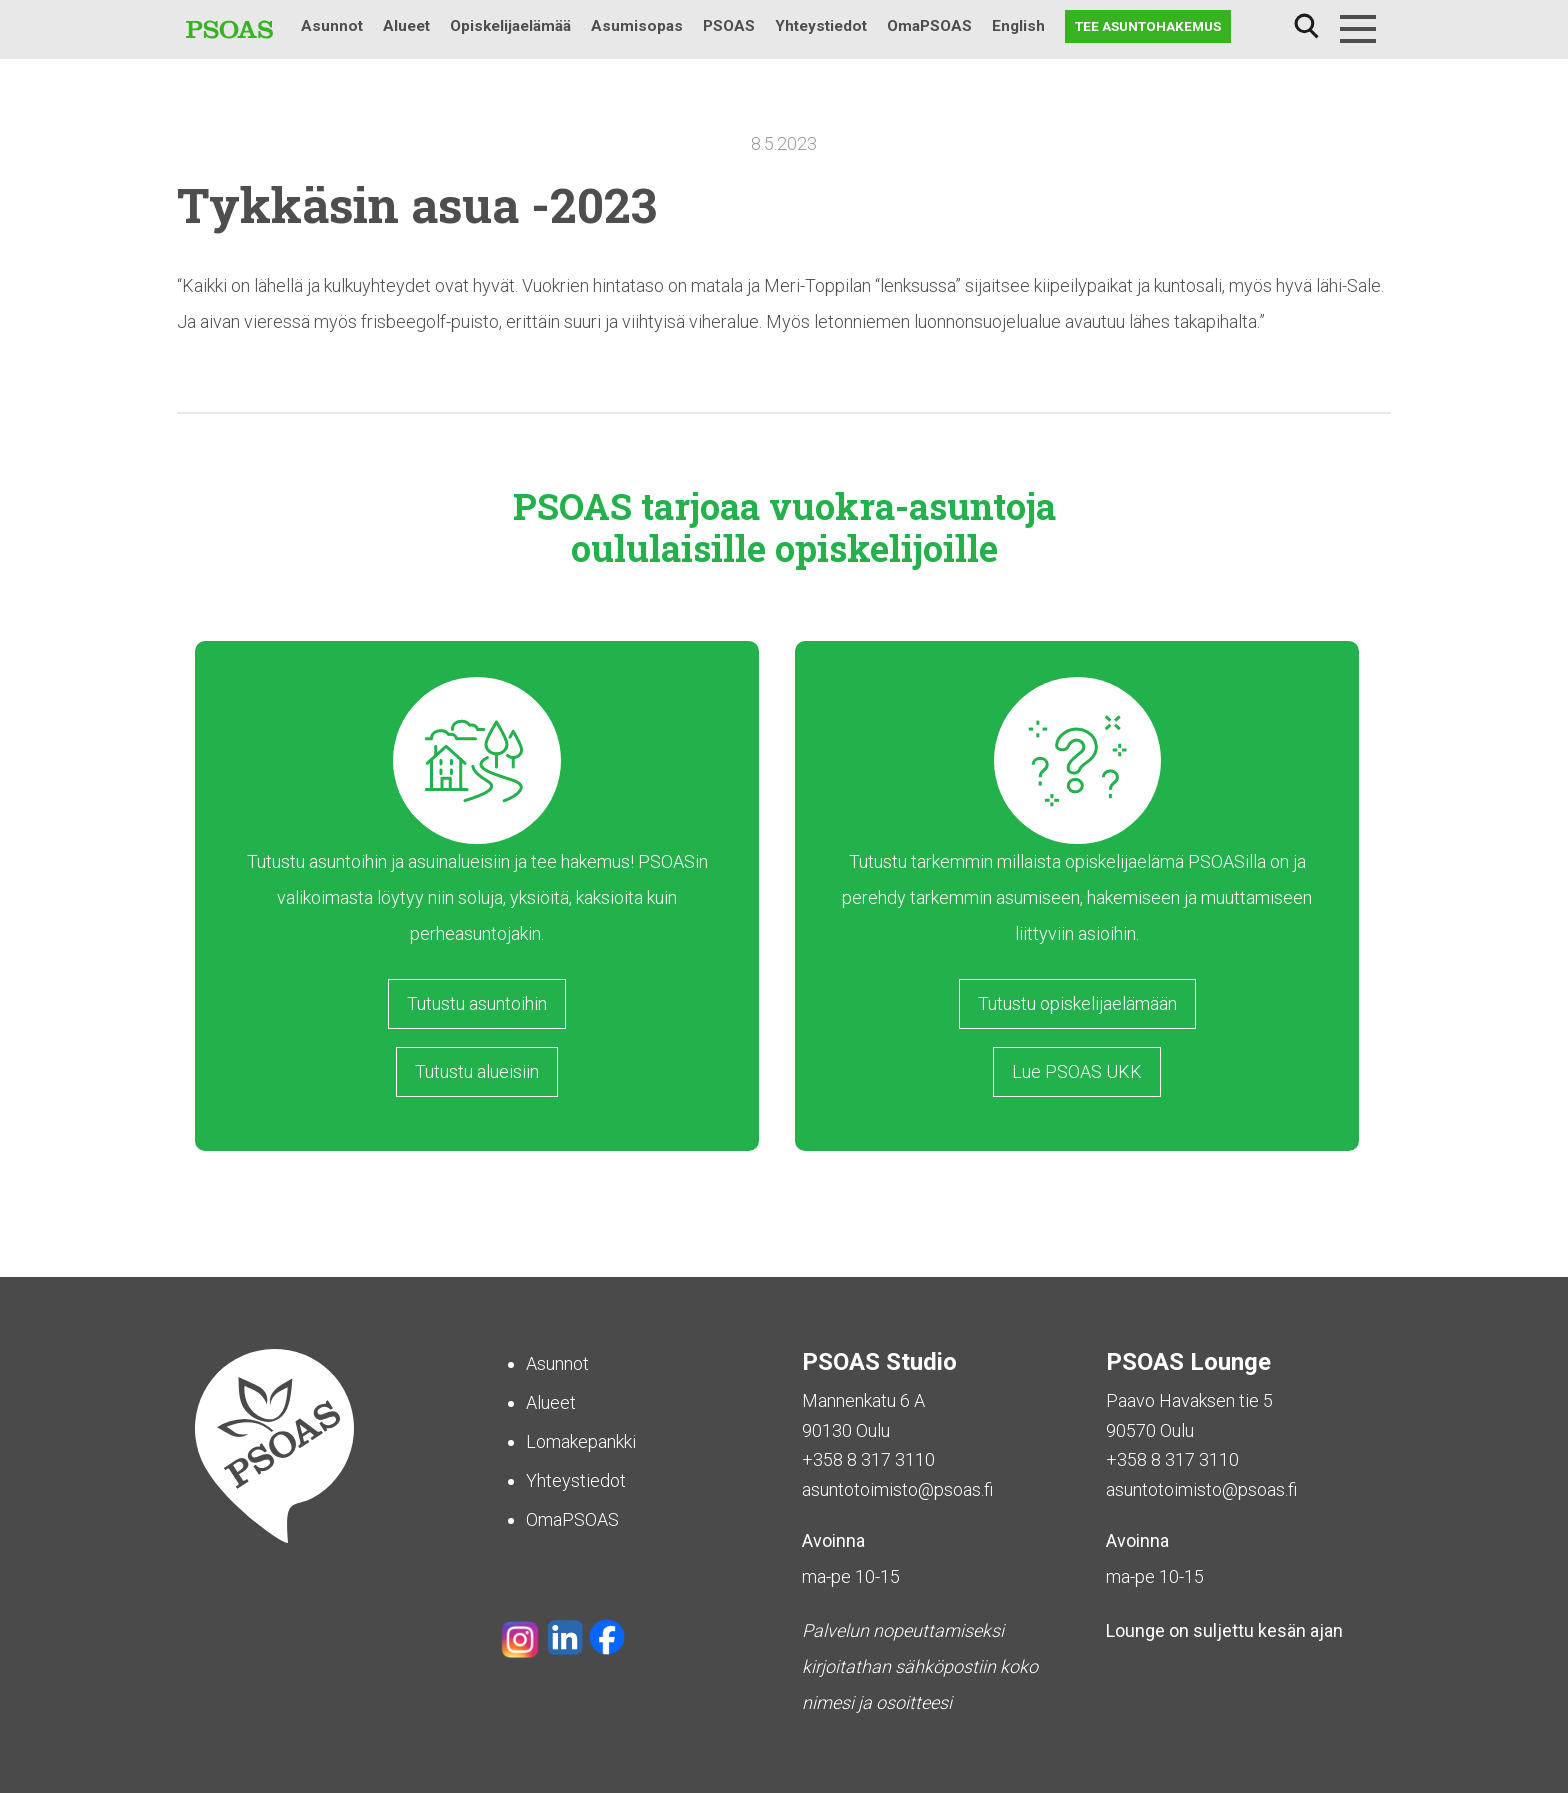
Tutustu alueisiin (477, 1071)
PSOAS (729, 26)
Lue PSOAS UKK (1077, 1071)
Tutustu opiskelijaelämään (1077, 1003)
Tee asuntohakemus (1148, 26)
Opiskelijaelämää (510, 26)
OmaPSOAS (929, 26)
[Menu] (1358, 29)
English (1018, 26)
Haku (1306, 26)
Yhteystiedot (821, 26)
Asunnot (332, 26)
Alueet (406, 26)
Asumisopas (637, 26)
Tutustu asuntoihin (477, 1003)
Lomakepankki (581, 1441)
